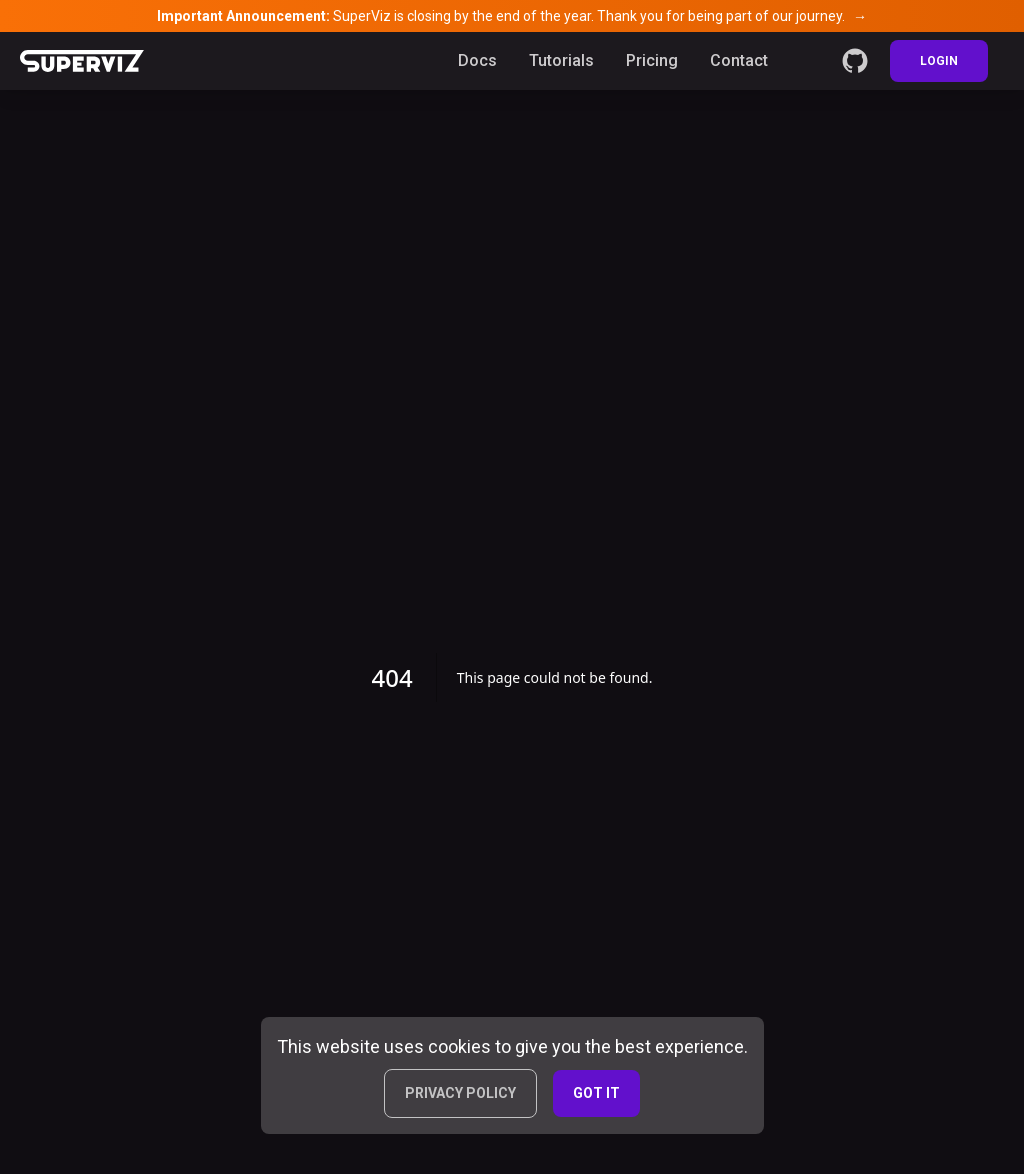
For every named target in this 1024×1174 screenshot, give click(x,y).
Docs (477, 60)
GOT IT (596, 1093)
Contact (739, 60)
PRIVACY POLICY (460, 1093)
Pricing (652, 60)
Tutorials (561, 60)
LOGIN (939, 61)
